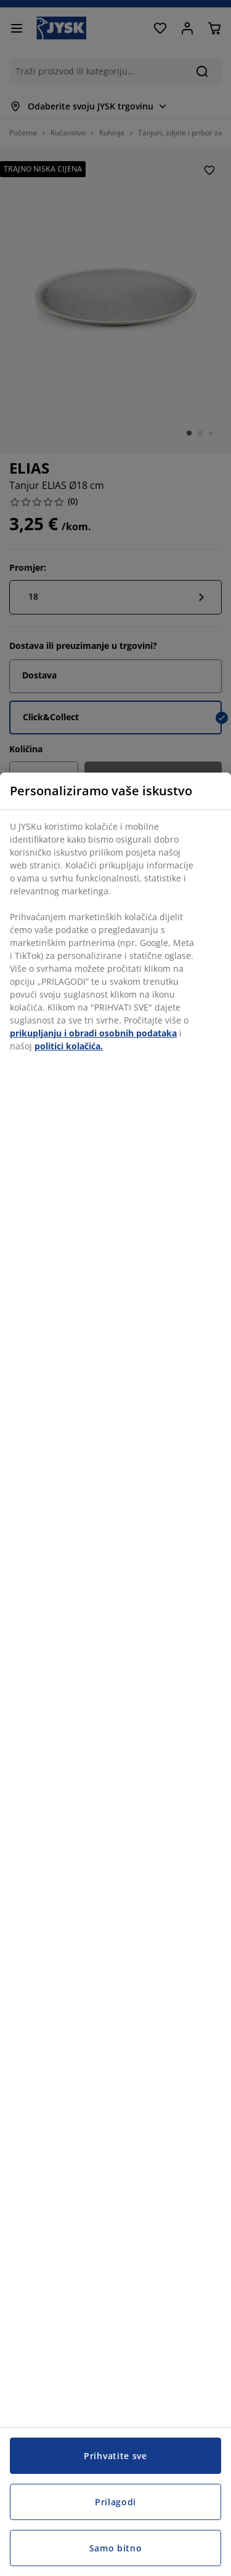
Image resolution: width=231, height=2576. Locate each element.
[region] (115, 1674)
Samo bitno (115, 2548)
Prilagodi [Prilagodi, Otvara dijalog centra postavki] (115, 2502)
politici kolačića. (68, 1046)
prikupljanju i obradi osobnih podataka (93, 1033)
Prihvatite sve (115, 2456)
